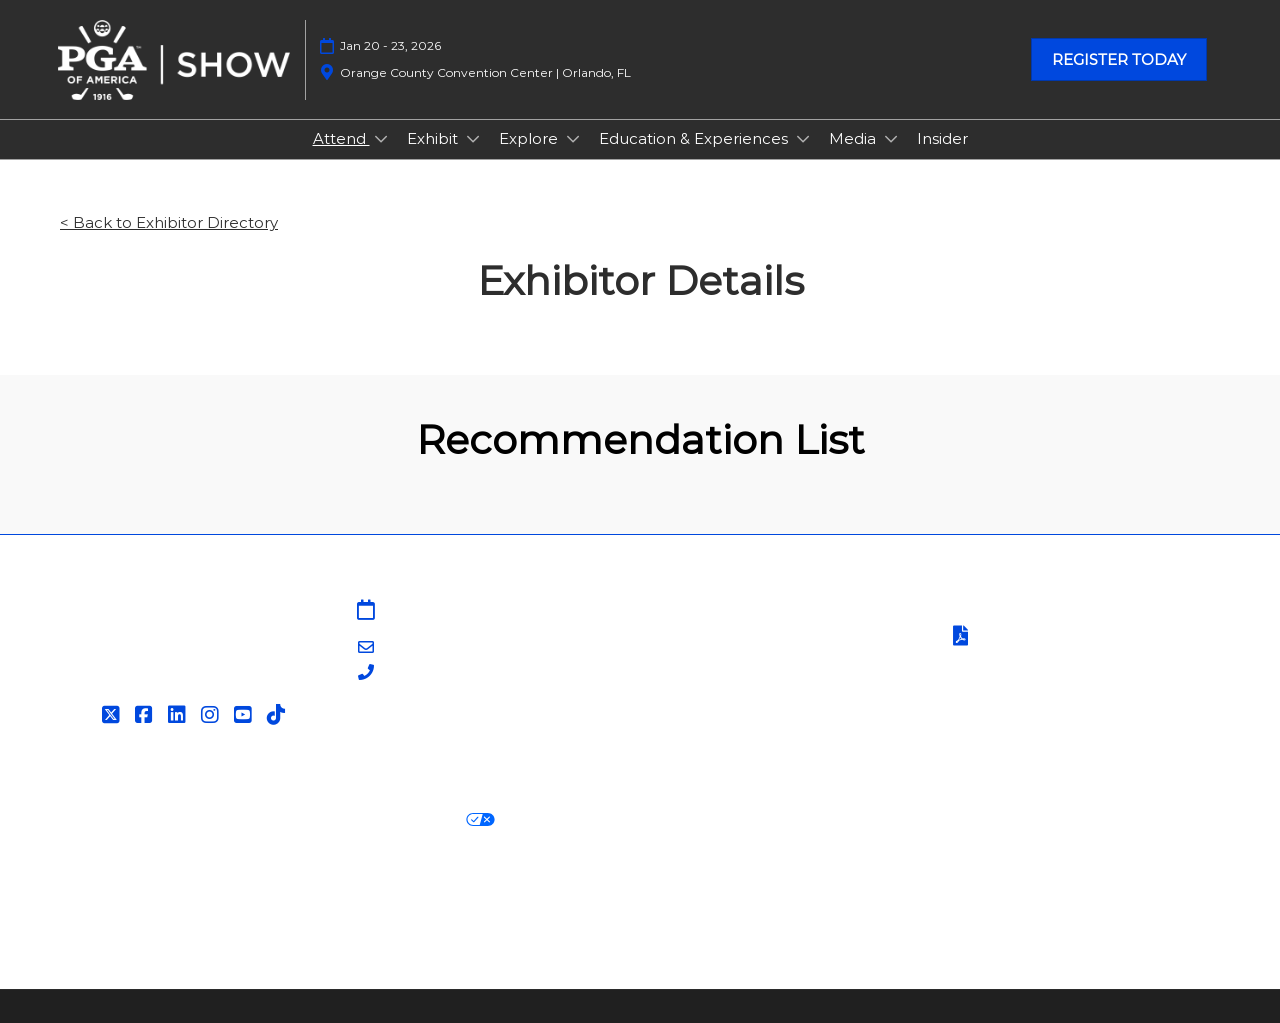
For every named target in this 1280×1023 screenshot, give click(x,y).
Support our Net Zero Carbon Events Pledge (1025, 893)
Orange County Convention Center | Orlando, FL (485, 72)
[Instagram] (212, 715)
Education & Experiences (695, 138)
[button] (1119, 60)
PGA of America (712, 684)
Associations (698, 709)
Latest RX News (337, 893)
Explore (530, 138)
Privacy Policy (111, 820)
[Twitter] (113, 715)
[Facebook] (146, 715)
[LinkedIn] (179, 715)
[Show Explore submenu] (573, 139)
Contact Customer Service (752, 733)
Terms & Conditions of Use (1047, 611)
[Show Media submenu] (891, 139)
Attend (341, 138)
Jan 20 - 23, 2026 (390, 45)
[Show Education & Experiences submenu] (803, 139)
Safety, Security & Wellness (1048, 662)
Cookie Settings (574, 820)
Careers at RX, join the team (526, 893)
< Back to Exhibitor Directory (169, 222)
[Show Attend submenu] (381, 139)
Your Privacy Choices (400, 820)
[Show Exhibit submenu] (473, 139)
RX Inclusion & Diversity (743, 893)
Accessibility (105, 918)
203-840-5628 (434, 673)
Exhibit (434, 138)
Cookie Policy (234, 820)
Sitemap (684, 611)
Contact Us (694, 635)
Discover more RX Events (158, 893)
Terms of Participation (1048, 637)
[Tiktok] (278, 715)
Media (854, 138)
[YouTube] (245, 715)
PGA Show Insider (719, 660)
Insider (942, 138)
